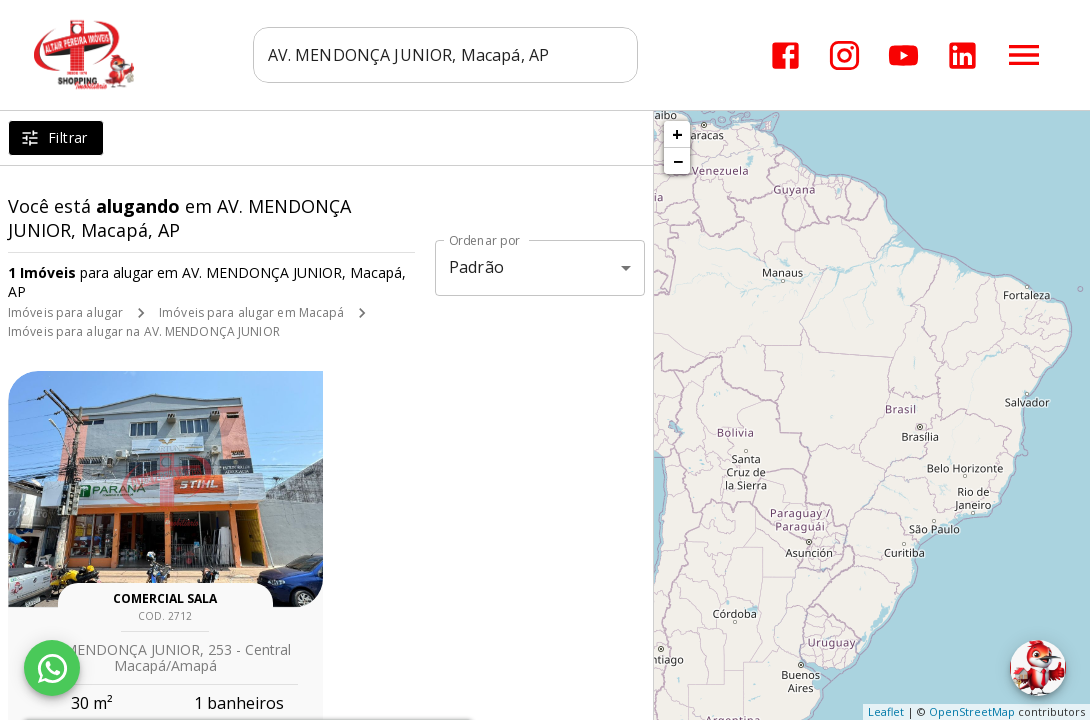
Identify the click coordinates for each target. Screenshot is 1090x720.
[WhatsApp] (52, 668)
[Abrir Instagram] (844, 55)
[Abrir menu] (1024, 55)
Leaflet (886, 711)
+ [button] (677, 134)
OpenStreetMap (972, 711)
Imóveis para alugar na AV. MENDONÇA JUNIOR (144, 331)
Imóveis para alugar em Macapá (251, 312)
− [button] (678, 161)
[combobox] (445, 55)
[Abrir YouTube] (903, 55)
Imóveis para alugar (65, 312)
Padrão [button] (476, 267)
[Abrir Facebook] (785, 55)
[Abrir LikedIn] (962, 55)
